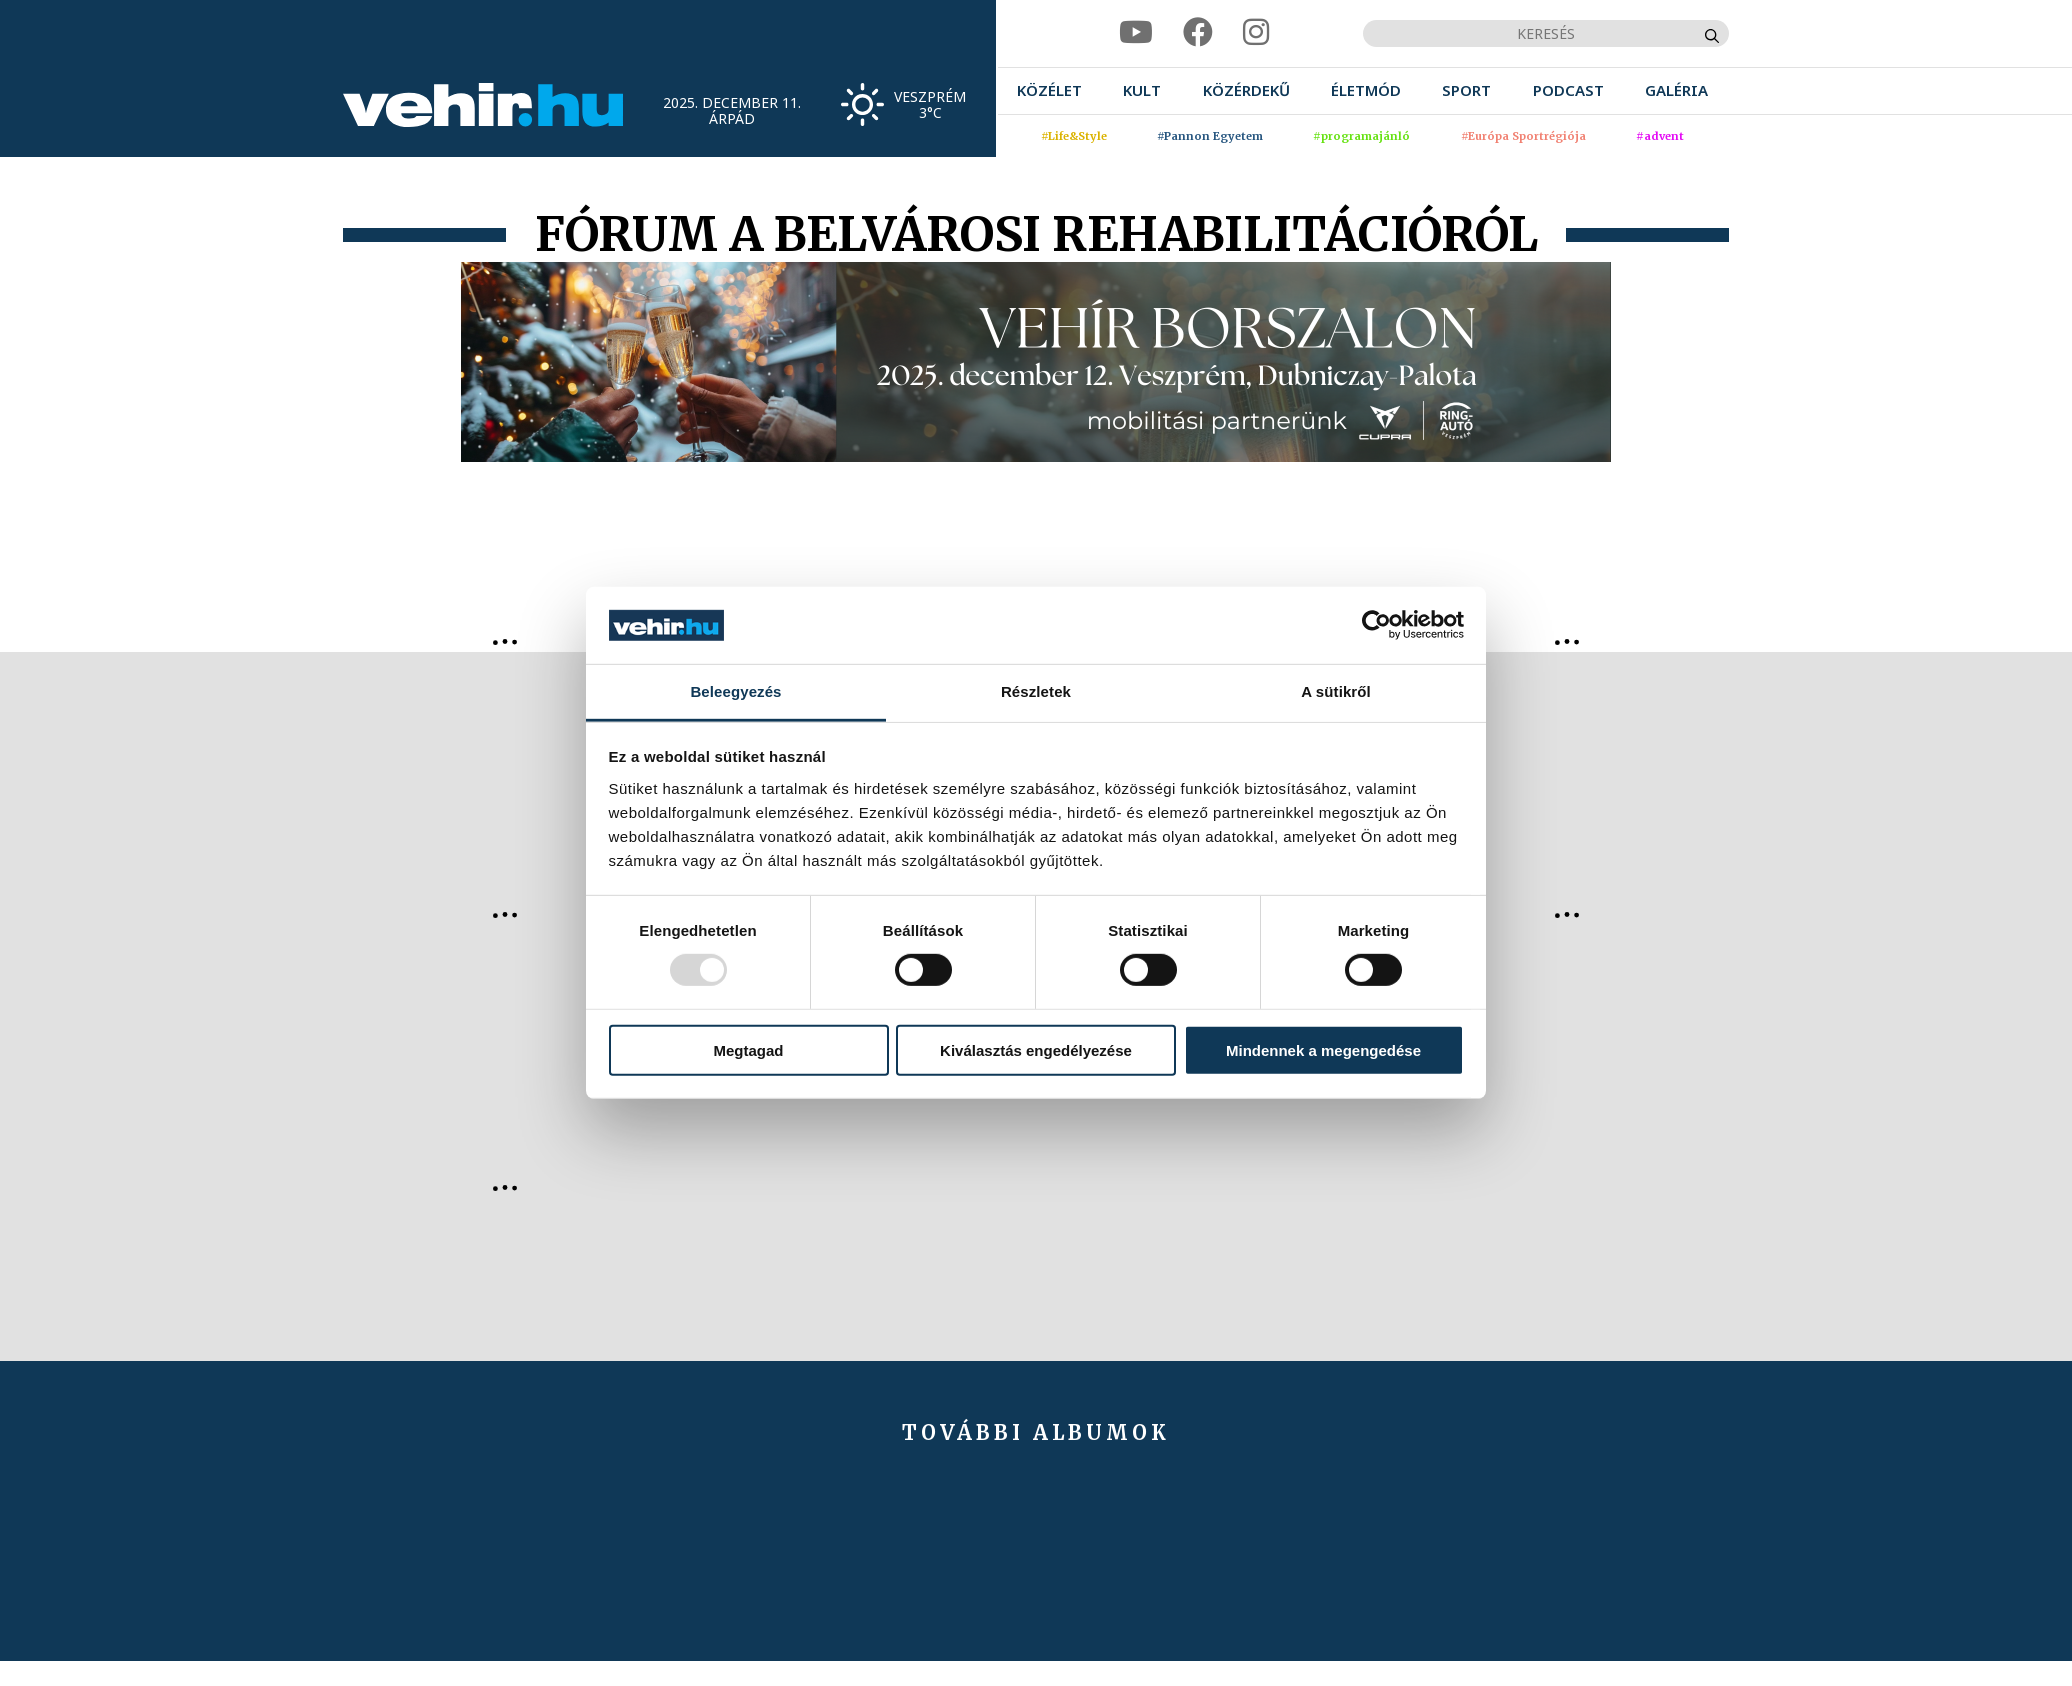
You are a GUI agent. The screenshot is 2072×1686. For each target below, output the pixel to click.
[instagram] (1256, 32)
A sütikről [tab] (1336, 691)
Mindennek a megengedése (1323, 1049)
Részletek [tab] (1036, 691)
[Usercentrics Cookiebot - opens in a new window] (1376, 625)
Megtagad (748, 1049)
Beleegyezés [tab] (735, 691)
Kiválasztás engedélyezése (1036, 1049)
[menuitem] (1049, 90)
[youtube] (1136, 32)
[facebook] (1198, 32)
